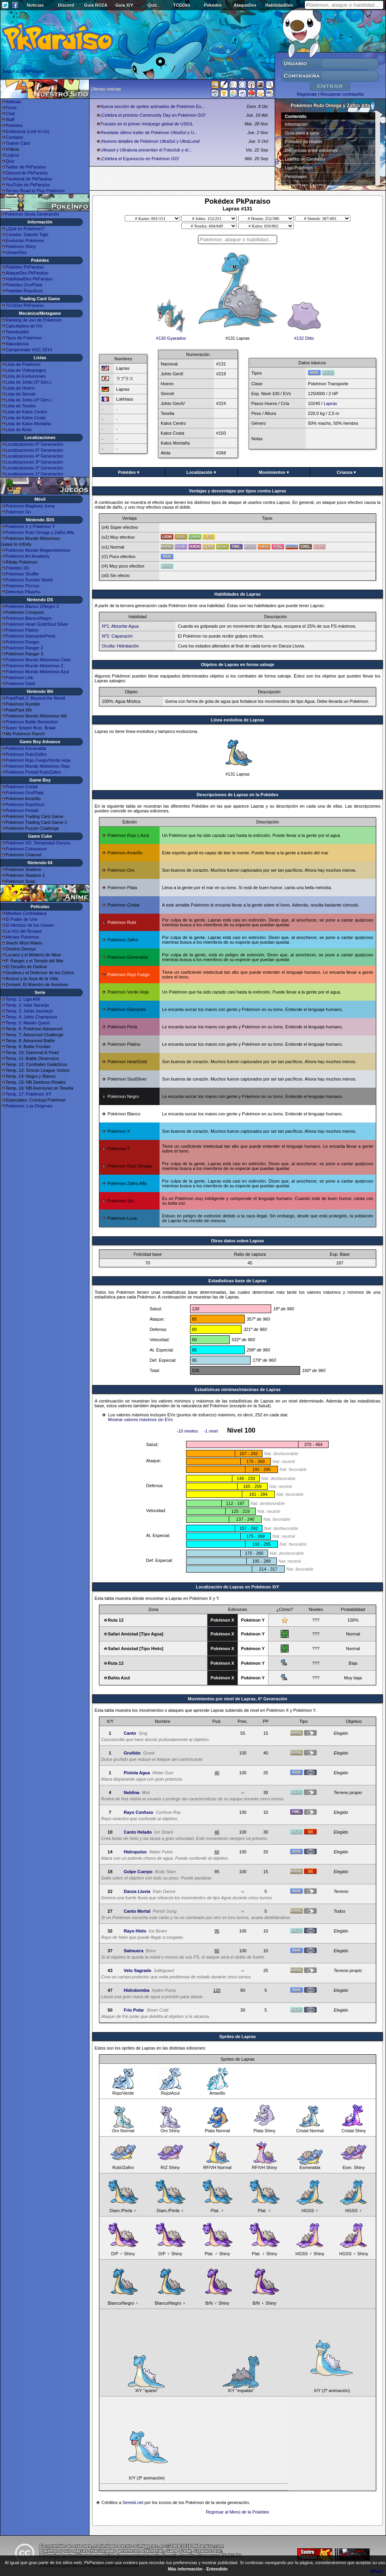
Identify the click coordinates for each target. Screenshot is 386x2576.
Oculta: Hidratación (120, 646)
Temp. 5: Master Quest (27, 1022)
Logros (12, 155)
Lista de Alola (18, 429)
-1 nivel (211, 1431)
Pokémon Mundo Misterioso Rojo (38, 766)
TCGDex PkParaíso (25, 305)
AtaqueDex (245, 5)
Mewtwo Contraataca (26, 913)
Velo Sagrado (137, 1970)
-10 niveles (187, 1431)
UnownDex (16, 252)
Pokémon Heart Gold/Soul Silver (37, 624)
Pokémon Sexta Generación (32, 214)
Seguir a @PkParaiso (23, 71)
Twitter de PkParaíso (26, 167)
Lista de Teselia (21, 405)
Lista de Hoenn (20, 388)
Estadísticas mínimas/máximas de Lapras (237, 1389)
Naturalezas (17, 343)
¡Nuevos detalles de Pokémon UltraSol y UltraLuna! (150, 141)
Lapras (330, 403)
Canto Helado (138, 1832)
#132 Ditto (304, 336)
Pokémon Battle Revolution (32, 721)
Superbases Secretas (306, 185)
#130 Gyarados (171, 336)
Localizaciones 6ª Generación (34, 444)
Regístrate (307, 94)
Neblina (131, 1792)
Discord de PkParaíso (27, 172)
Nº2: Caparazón (117, 636)
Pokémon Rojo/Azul (25, 804)
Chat (10, 113)
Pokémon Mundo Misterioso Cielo (38, 659)
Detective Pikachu (23, 591)
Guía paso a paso (302, 133)
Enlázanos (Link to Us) (27, 131)
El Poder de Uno (22, 919)
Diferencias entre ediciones (311, 150)
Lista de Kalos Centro (26, 411)
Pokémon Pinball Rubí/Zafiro (33, 772)
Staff (10, 119)
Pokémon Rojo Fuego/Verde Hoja (38, 760)
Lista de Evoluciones (26, 376)
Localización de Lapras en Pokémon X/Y (237, 1586)
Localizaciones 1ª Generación (34, 473)
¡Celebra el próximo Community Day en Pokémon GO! (153, 115)
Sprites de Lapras (237, 2036)
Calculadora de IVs (24, 326)
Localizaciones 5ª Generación (34, 450)
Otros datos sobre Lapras (237, 1240)
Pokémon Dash (20, 683)
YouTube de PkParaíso (28, 184)
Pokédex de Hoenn (303, 141)
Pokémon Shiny (21, 246)
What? (377, 2571)
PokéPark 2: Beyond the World (35, 698)
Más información (185, 2569)
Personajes (296, 176)
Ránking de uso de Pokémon (33, 320)
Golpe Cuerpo (138, 1871)
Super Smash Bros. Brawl (30, 727)
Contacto (14, 137)
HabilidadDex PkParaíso (29, 278)
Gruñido (132, 1753)
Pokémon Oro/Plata (25, 792)
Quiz (152, 5)
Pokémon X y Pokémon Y (30, 526)
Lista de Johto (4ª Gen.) (28, 399)
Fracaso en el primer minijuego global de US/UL (147, 123)
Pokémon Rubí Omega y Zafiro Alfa (40, 532)
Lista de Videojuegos (26, 370)
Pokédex (213, 5)
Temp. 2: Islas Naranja (27, 1005)
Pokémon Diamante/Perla (30, 636)
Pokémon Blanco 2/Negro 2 (32, 606)
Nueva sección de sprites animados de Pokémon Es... (153, 106)
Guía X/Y (124, 5)
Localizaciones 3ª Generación (34, 462)
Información (296, 124)
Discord (66, 5)
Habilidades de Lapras (238, 594)
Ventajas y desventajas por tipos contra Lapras (237, 490)
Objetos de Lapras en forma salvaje (237, 664)
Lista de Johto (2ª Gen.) (28, 382)
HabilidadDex (279, 5)
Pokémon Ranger (23, 642)
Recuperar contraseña (341, 94)
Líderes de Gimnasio (305, 159)
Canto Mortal (137, 1911)
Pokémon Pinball (22, 810)
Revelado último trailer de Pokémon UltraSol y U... (149, 132)
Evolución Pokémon (25, 240)
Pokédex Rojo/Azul (24, 290)
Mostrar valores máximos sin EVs (140, 1419)
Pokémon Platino (22, 630)
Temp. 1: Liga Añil (23, 999)
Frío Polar (134, 2010)
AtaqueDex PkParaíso (27, 273)
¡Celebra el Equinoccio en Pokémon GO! (140, 158)
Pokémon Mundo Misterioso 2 (34, 665)
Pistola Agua (137, 1772)
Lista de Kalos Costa (26, 417)
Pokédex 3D (17, 568)
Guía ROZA (96, 5)
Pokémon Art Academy (27, 556)
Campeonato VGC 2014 (29, 349)
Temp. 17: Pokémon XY (28, 1094)
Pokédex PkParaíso (25, 267)
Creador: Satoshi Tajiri (27, 234)
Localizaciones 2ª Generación (34, 468)
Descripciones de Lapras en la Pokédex (238, 794)
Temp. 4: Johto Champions (31, 1017)
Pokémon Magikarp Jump (30, 505)
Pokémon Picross (23, 585)
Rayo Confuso (138, 1812)
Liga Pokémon (299, 167)
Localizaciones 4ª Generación (34, 456)
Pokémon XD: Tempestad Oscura (38, 842)
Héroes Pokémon (22, 937)
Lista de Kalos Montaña (28, 423)
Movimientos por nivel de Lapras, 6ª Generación (237, 1698)
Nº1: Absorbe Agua (120, 626)
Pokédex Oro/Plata (24, 284)
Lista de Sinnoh (21, 394)
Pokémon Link (19, 677)
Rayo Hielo (135, 1931)
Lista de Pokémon (23, 364)
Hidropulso (135, 1851)
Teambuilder (17, 331)
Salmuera (133, 1950)
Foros (11, 107)
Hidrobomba (136, 1990)
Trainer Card (18, 143)
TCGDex (181, 5)
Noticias (35, 5)
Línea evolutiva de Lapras (237, 719)
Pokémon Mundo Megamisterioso (38, 550)
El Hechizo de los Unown (30, 925)
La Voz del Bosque (24, 931)
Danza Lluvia (137, 1891)
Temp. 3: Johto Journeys (29, 1011)
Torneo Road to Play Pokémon (35, 190)
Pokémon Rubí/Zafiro (26, 754)
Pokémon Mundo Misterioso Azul (37, 671)
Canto (130, 1733)
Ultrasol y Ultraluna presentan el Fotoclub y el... (146, 150)
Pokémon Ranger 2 (24, 647)
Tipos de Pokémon (24, 337)
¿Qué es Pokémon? (25, 228)
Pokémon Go (18, 511)
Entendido (217, 2569)
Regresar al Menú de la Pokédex (237, 2512)
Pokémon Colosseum (26, 848)
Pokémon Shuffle (22, 574)
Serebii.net (132, 2502)
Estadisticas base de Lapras (237, 1280)
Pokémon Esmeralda (26, 748)
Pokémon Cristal (22, 786)
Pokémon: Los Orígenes (29, 1105)
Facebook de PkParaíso (29, 178)
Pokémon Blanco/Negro (28, 618)
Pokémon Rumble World (29, 579)
